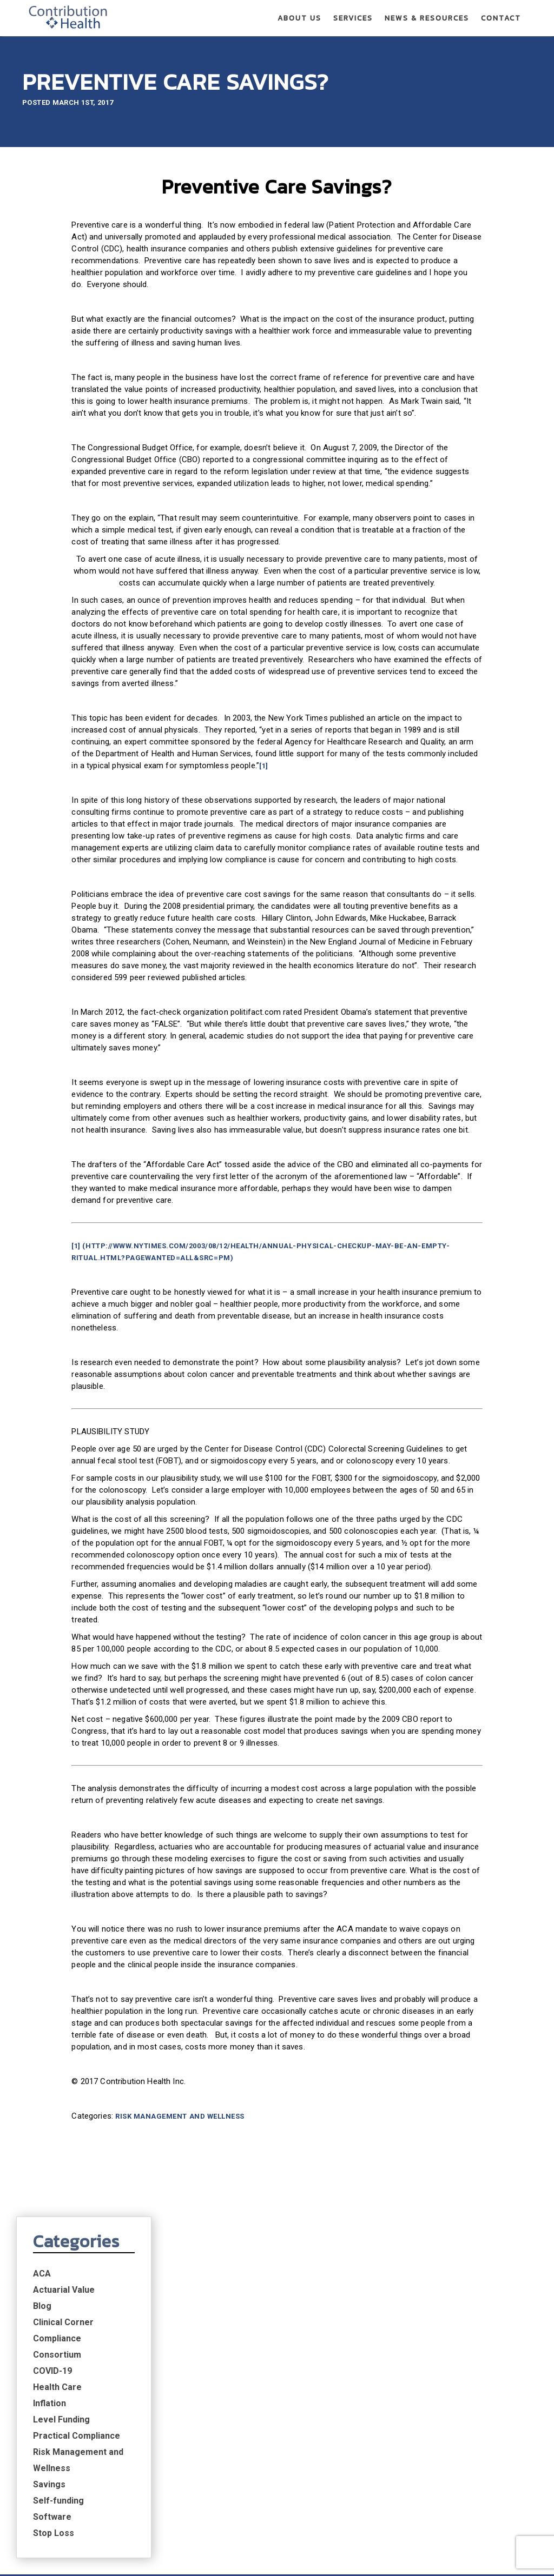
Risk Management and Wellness (124, 2320)
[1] (100, 839)
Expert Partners (76, 2452)
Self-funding (446, 465)
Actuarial (195, 2452)
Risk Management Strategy (98, 2468)
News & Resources (427, 19)
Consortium (445, 319)
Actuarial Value (452, 254)
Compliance (445, 303)
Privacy (454, 2556)
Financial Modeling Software (237, 2498)
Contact (501, 19)
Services (353, 19)
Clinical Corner (451, 287)
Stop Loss (441, 497)
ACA (430, 238)
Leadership (65, 2483)
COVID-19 (440, 335)
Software (440, 481)
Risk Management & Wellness (234, 2483)
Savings (437, 449)
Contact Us (478, 2435)
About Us (299, 19)
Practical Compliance (464, 400)
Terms (493, 2556)
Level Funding (449, 384)
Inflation (437, 368)
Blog (430, 270)
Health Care (445, 352)
